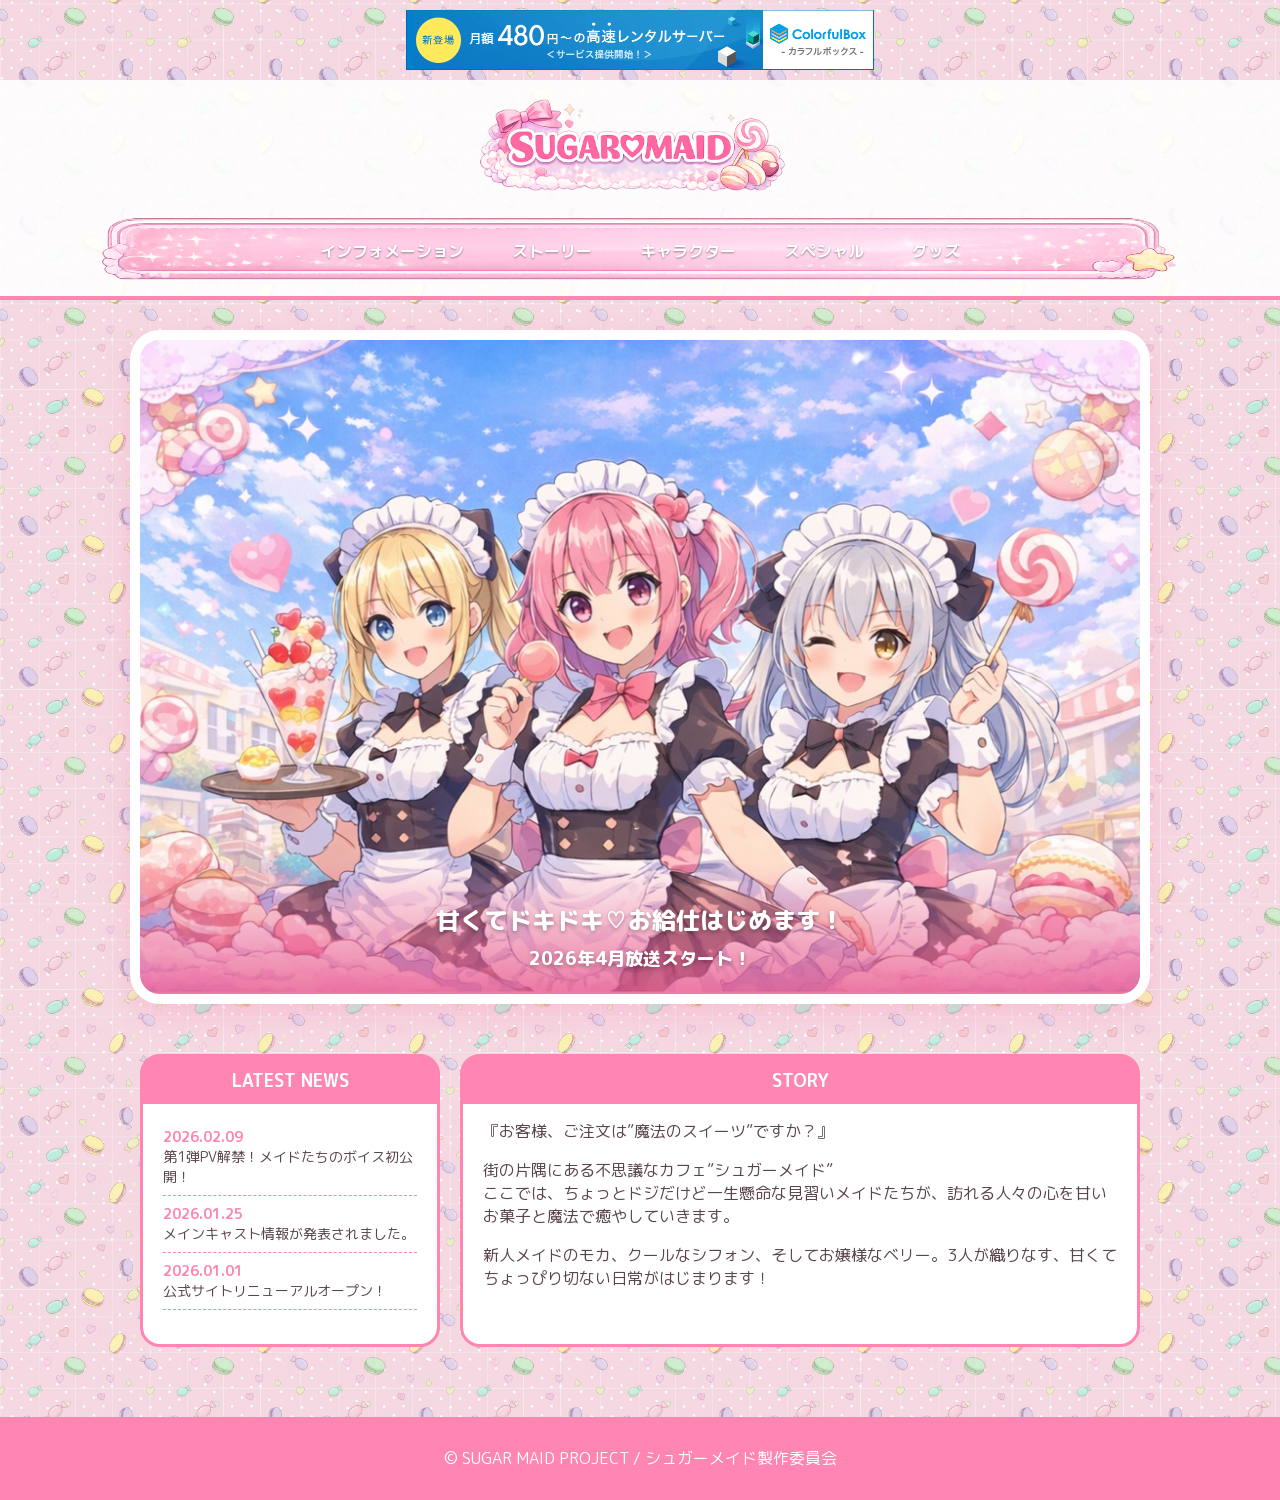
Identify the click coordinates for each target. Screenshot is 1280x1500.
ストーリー (552, 251)
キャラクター (688, 251)
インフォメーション (392, 251)
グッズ (936, 251)
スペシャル (824, 251)
